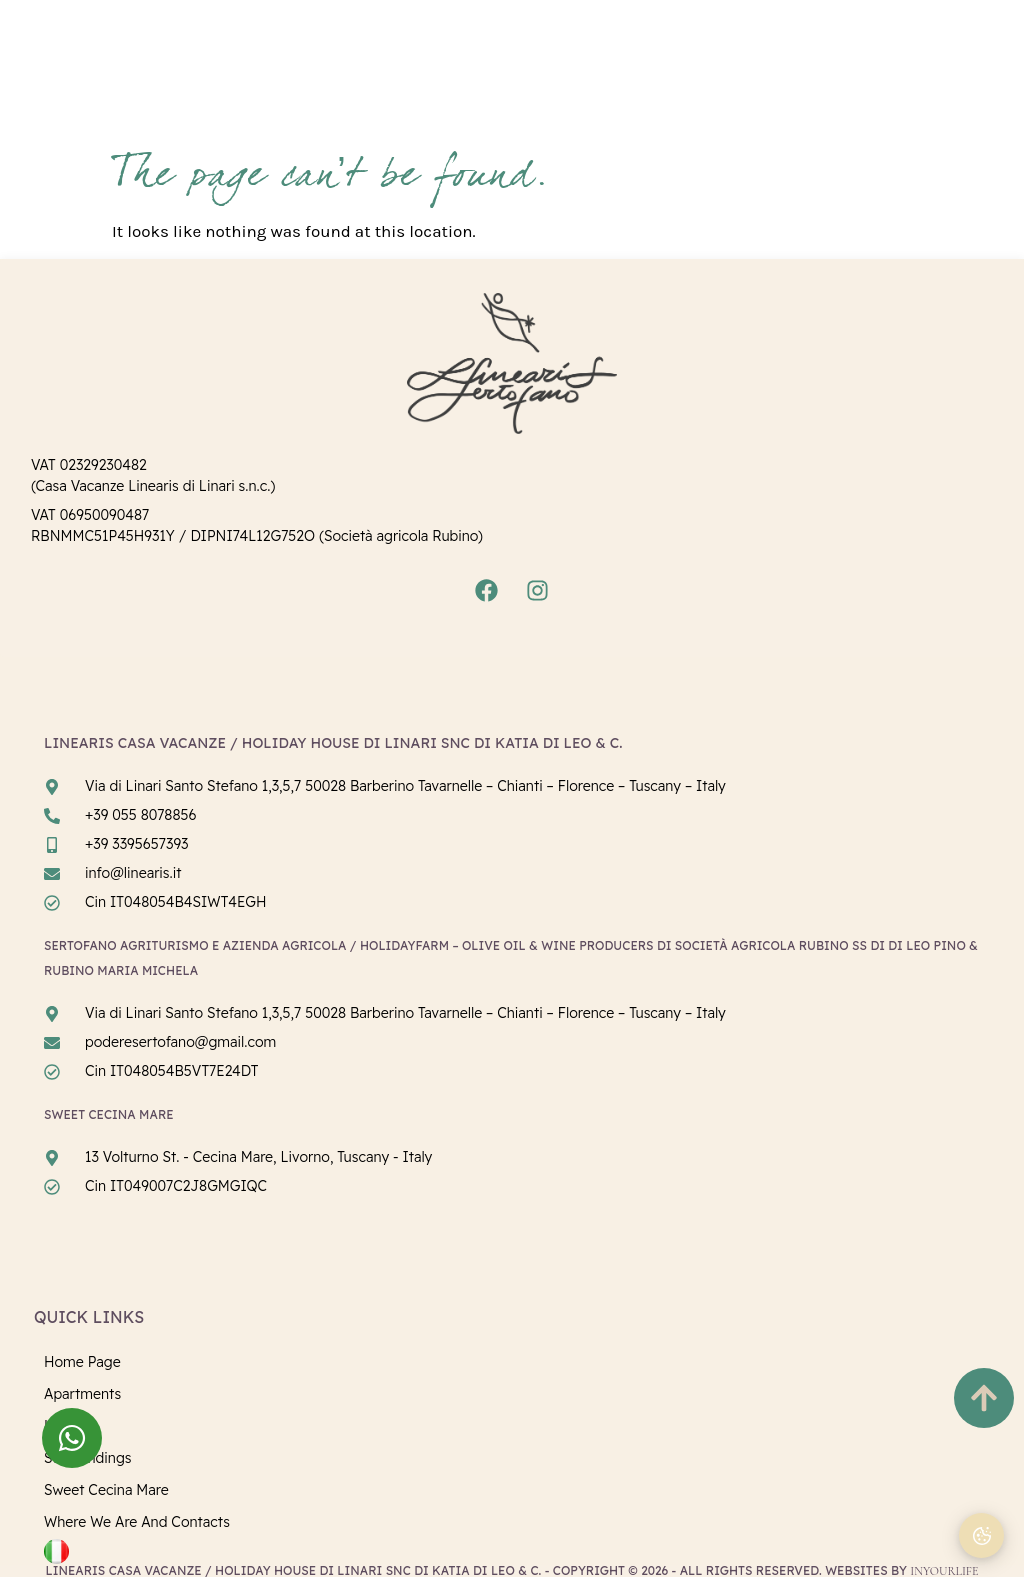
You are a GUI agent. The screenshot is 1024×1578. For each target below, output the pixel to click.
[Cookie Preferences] (981, 1535)
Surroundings (87, 1458)
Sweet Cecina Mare (106, 1490)
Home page (82, 1362)
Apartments (82, 1394)
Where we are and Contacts (137, 1522)
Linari (62, 1426)
